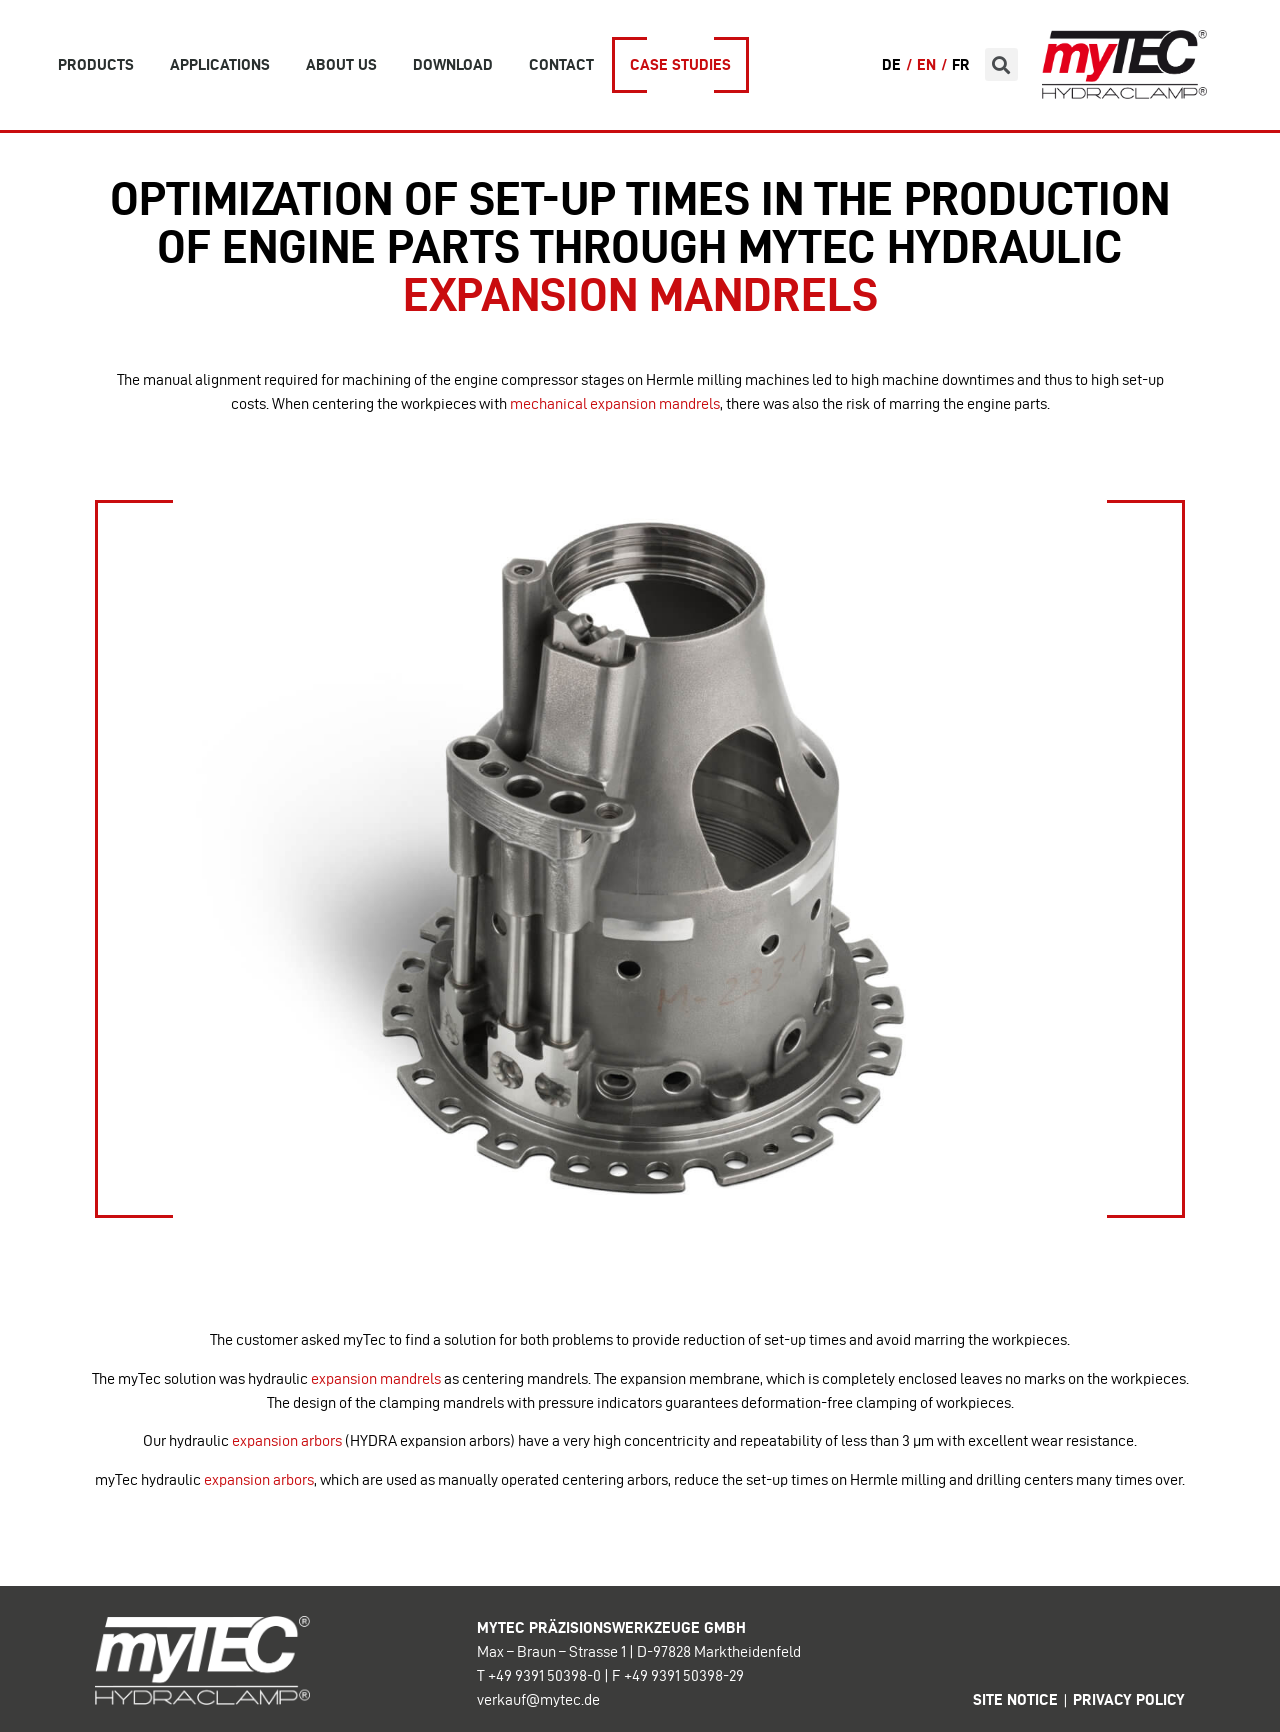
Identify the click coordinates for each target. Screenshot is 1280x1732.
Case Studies (680, 64)
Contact (561, 64)
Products (96, 64)
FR (961, 64)
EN (926, 64)
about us (341, 64)
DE (891, 64)
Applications (220, 64)
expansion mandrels (376, 1378)
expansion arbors (287, 1440)
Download (453, 64)
